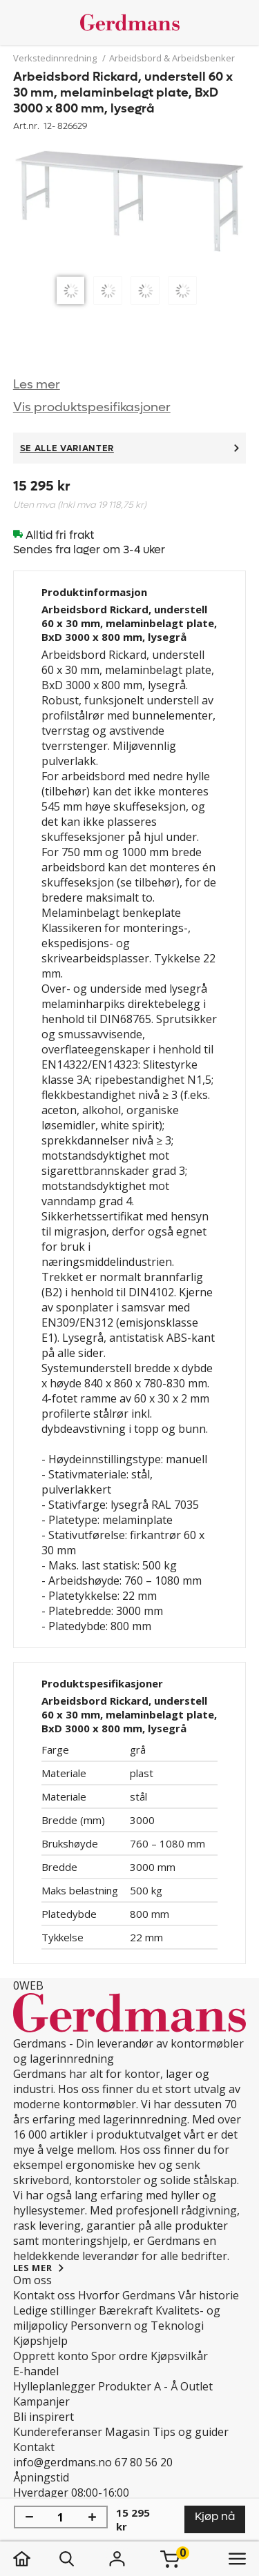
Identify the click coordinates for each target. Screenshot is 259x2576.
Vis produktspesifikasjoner (92, 407)
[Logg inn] (117, 2558)
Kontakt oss (44, 2295)
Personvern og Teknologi (137, 2325)
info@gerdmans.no (62, 2462)
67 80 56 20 (144, 2462)
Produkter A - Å (138, 2386)
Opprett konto (50, 2356)
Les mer (36, 385)
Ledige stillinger (54, 2310)
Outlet (196, 2386)
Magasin (127, 2431)
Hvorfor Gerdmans (126, 2295)
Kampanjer (41, 2401)
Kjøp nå (215, 2516)
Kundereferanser (57, 2431)
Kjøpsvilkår (179, 2356)
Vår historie (208, 2295)
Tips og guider (191, 2431)
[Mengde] (60, 2517)
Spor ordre (119, 2356)
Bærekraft (126, 2310)
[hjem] (35, 2558)
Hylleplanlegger (54, 2386)
